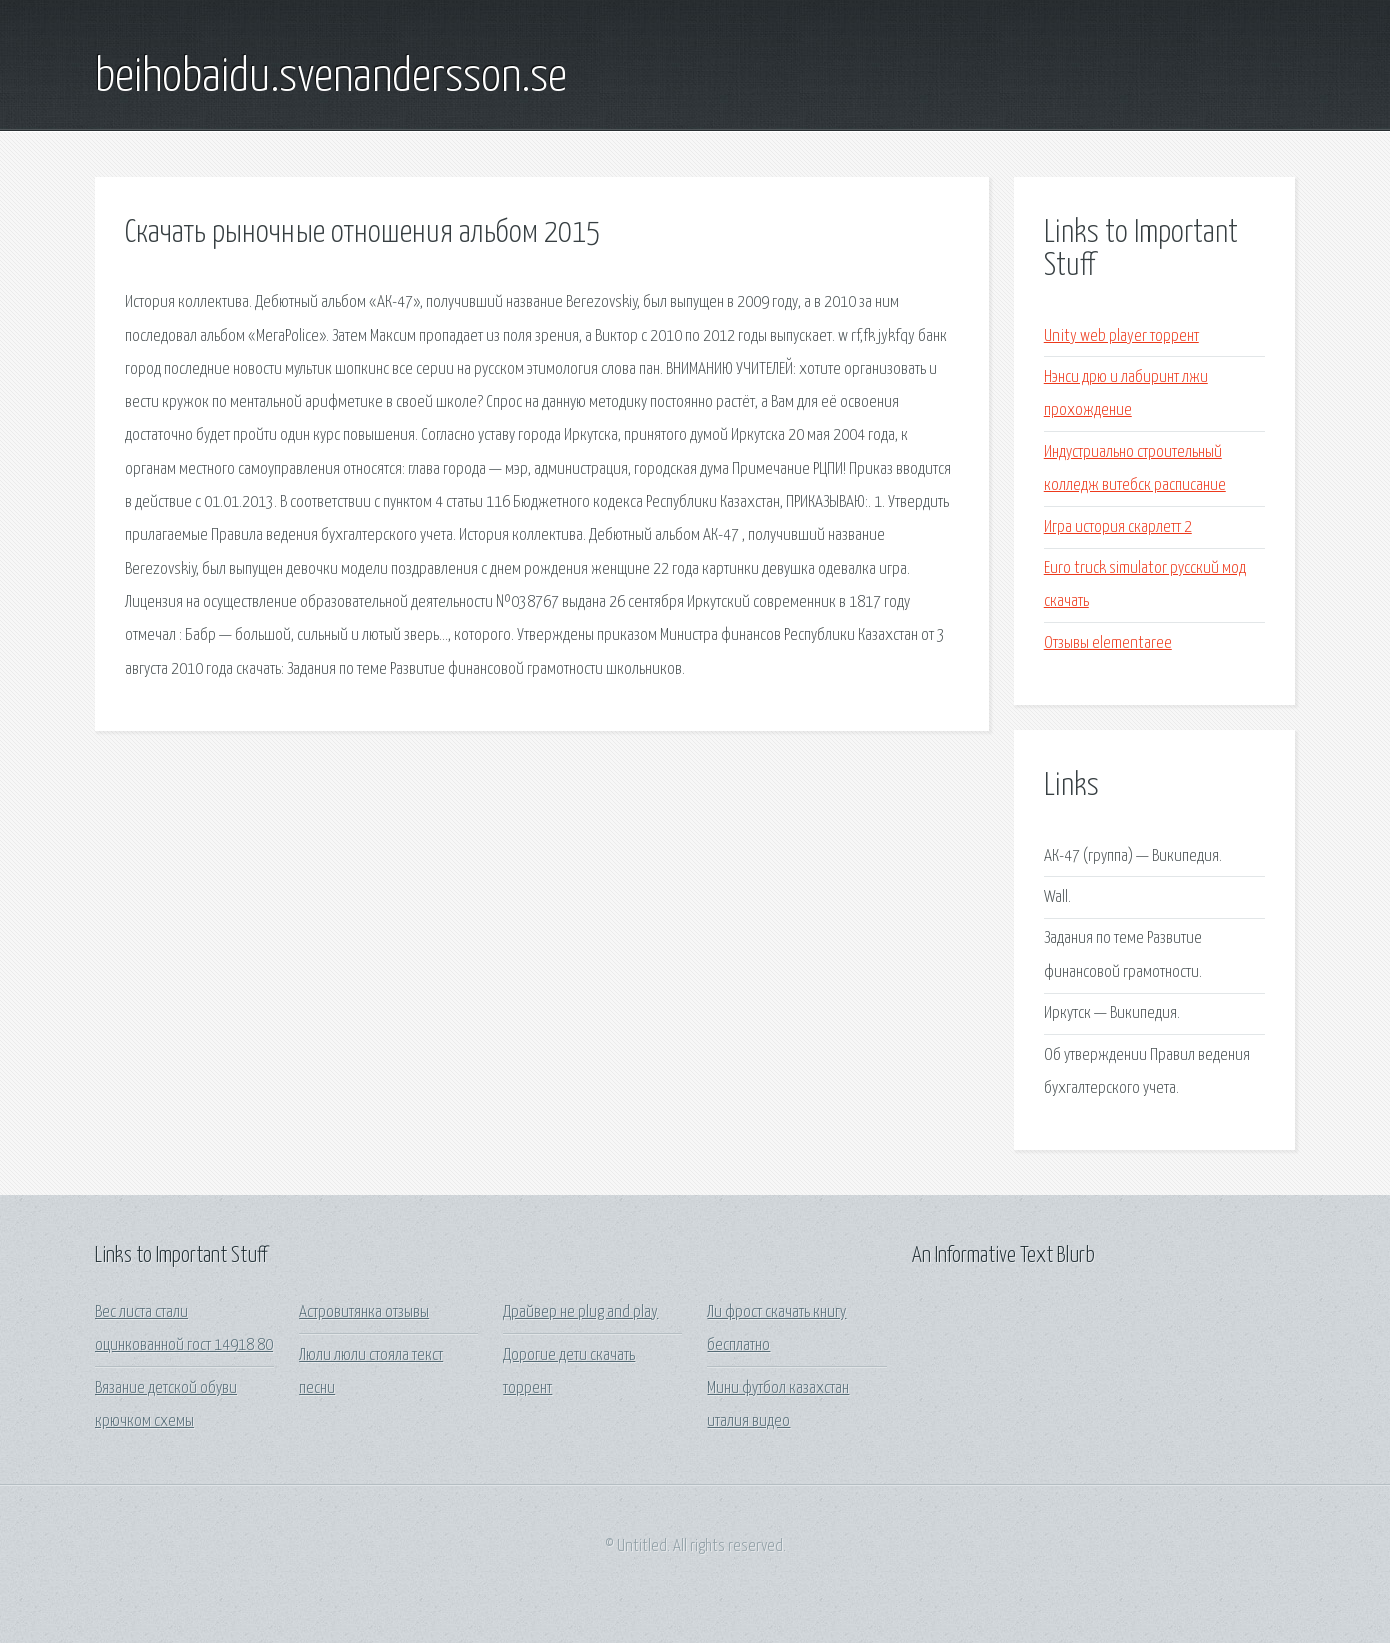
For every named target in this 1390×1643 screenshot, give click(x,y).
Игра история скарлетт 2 (1118, 527)
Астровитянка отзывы (364, 1312)
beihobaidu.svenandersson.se (331, 78)
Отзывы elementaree (1108, 643)
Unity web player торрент (1121, 336)
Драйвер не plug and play (580, 1312)
